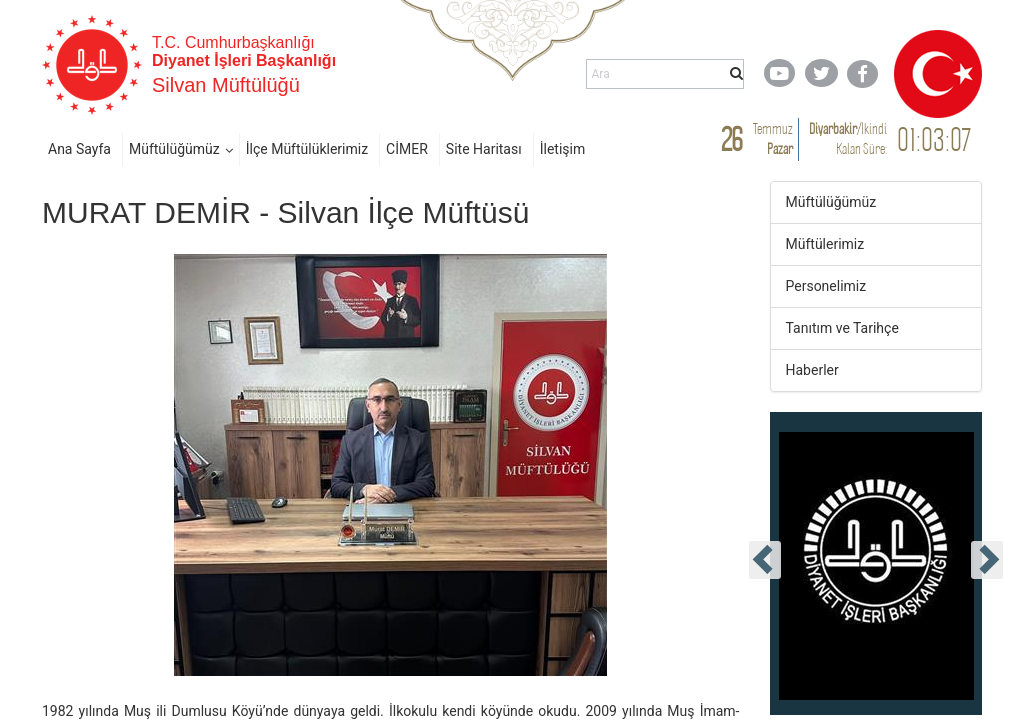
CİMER (407, 149)
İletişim (563, 149)
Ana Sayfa (79, 149)
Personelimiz (826, 286)
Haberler (812, 370)
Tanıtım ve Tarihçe (842, 328)
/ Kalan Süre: (848, 138)
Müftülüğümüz (174, 149)
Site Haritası (484, 149)
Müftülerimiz (825, 244)
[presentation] (765, 560)
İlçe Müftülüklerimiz (307, 149)
